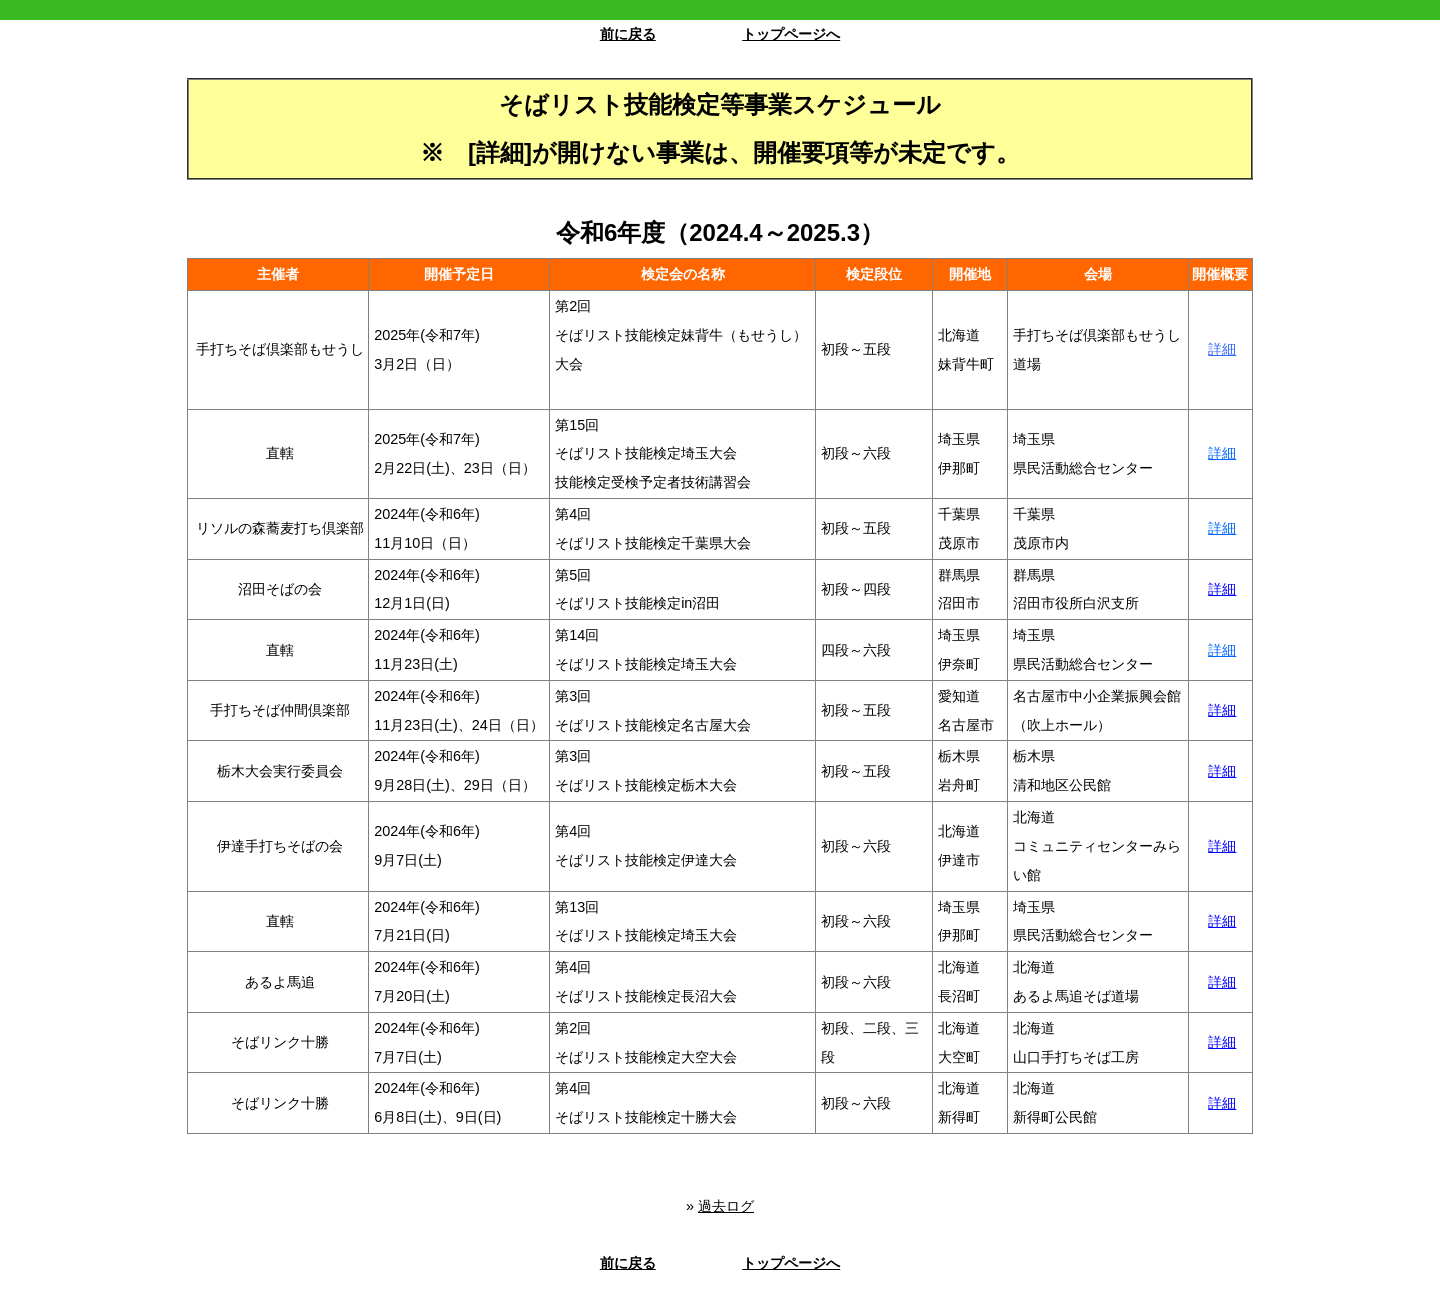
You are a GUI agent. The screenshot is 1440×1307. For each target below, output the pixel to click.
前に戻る (628, 34)
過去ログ (726, 1206)
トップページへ (791, 34)
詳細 (1222, 349)
